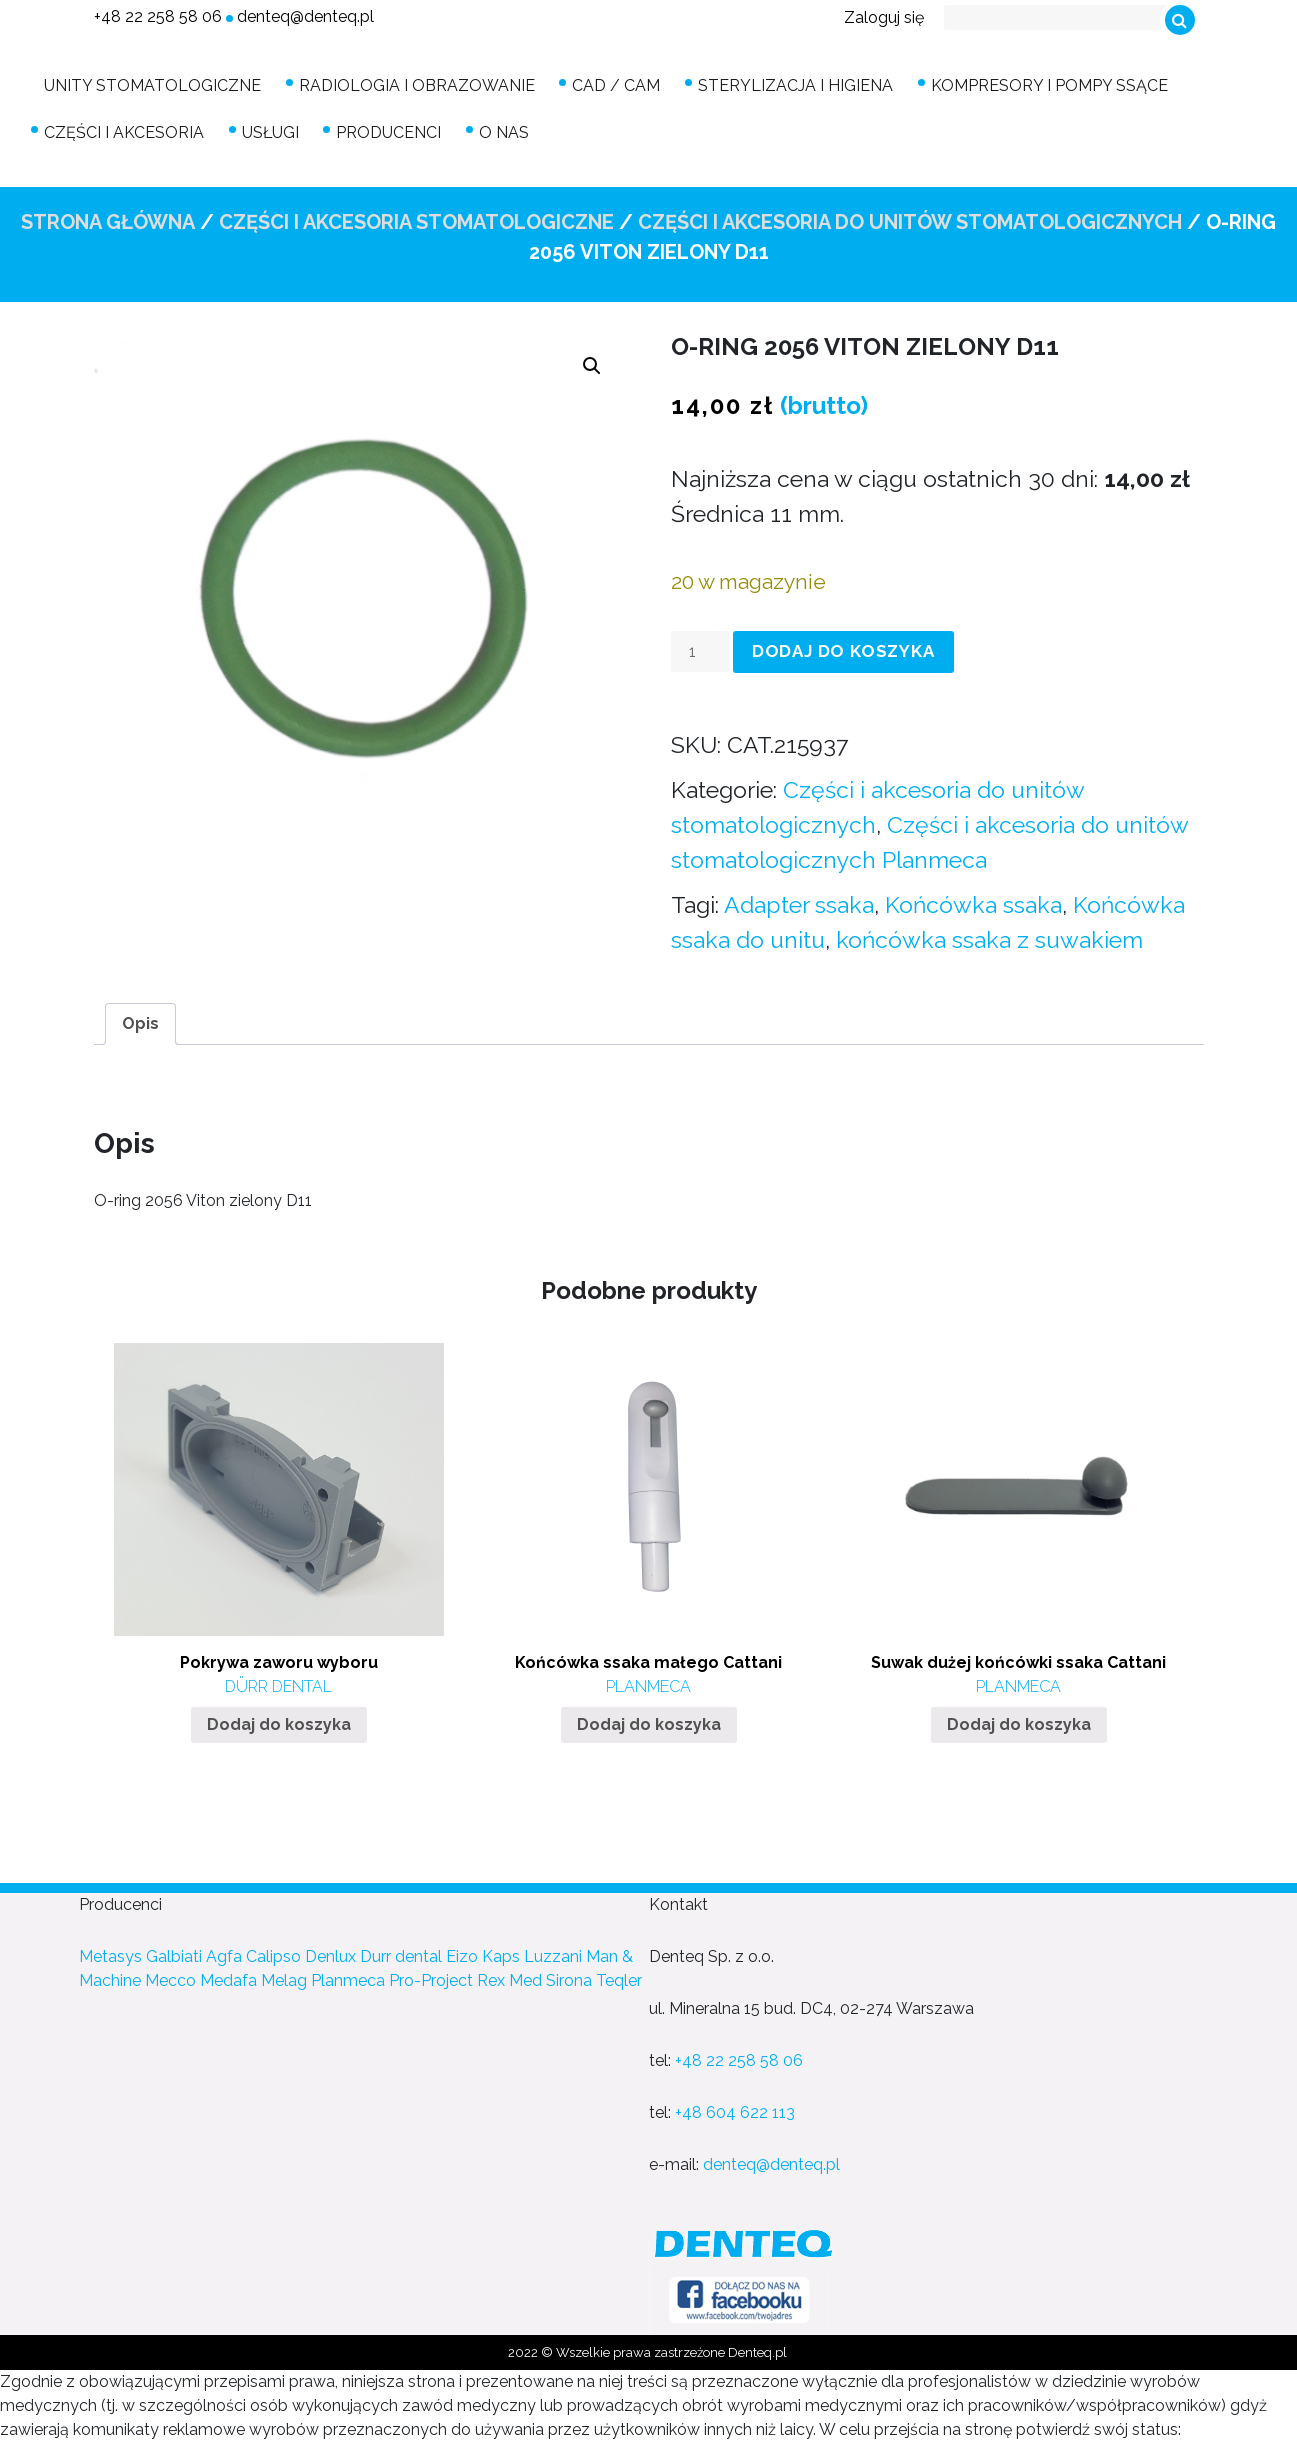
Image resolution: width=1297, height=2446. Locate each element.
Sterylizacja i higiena (771, 84)
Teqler (619, 1976)
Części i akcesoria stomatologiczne (416, 218)
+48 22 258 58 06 (158, 16)
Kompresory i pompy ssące (1015, 84)
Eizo (462, 1952)
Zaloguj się (884, 17)
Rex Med (509, 1976)
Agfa (224, 1952)
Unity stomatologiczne (157, 84)
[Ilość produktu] (700, 646)
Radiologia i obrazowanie (412, 84)
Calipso (273, 1952)
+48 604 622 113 (735, 2108)
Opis (140, 1018)
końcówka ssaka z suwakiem (989, 934)
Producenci (374, 129)
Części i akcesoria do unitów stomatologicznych (910, 218)
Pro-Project (431, 1976)
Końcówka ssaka (973, 899)
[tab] (140, 1019)
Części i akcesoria (129, 129)
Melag (284, 1976)
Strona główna (108, 218)
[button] (592, 362)
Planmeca (348, 1976)
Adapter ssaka (799, 899)
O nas (480, 129)
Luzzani (553, 1952)
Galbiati (174, 1952)
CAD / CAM (602, 84)
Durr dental (401, 1952)
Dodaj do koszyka (843, 647)
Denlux (330, 1952)
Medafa (228, 1976)
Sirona (569, 1976)
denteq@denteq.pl (305, 16)
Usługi (265, 129)
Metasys (110, 1952)
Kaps (501, 1952)
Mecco (170, 1976)
